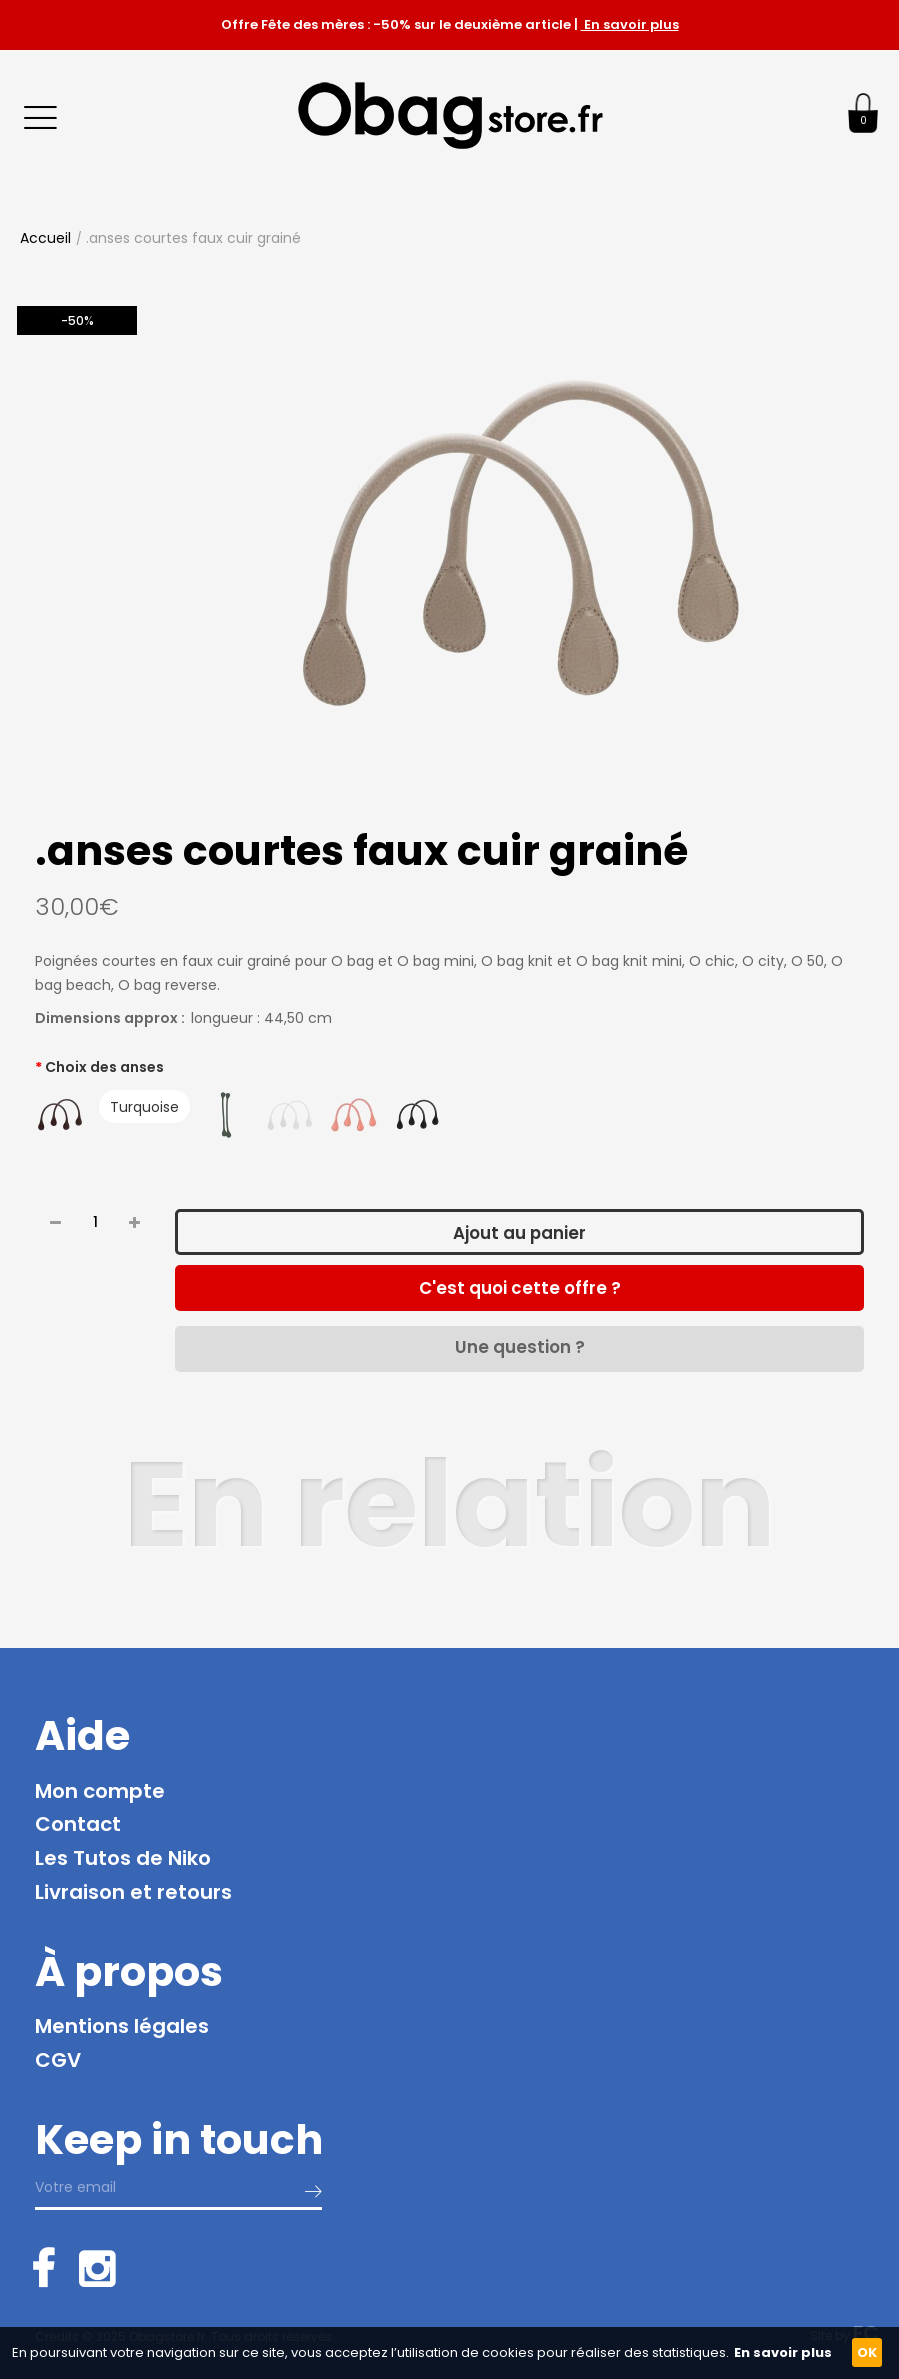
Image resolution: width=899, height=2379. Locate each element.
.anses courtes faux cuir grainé (193, 238)
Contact (78, 1824)
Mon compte (100, 1791)
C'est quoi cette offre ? (520, 1288)
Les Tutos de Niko (123, 1858)
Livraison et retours (133, 1892)
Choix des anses (104, 1067)
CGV (58, 2060)
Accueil (45, 238)
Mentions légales (122, 2026)
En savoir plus (630, 24)
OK (867, 2352)
